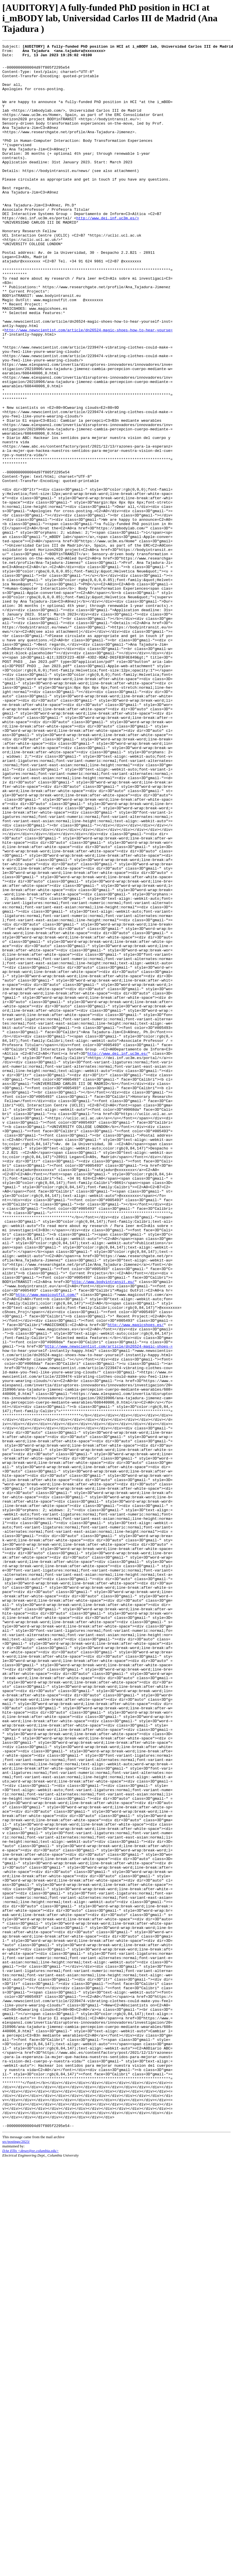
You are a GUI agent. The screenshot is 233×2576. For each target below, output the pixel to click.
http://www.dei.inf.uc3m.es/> (107, 252)
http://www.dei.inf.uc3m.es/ (117, 1254)
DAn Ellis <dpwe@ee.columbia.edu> (30, 2567)
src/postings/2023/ (16, 2557)
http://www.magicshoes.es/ (136, 1580)
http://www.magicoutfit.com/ (46, 1544)
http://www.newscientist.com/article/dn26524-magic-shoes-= (109, 1606)
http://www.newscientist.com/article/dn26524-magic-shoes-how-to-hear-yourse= (89, 386)
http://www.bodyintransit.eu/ (103, 1528)
